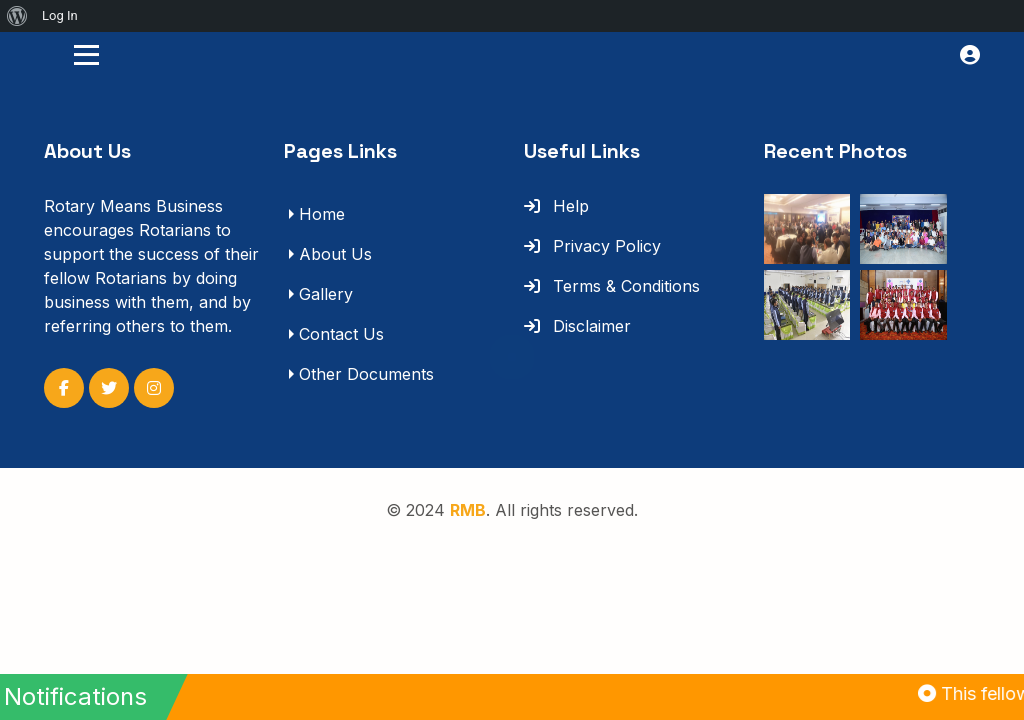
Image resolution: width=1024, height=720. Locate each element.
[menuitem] (17, 16)
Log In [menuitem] (60, 15)
